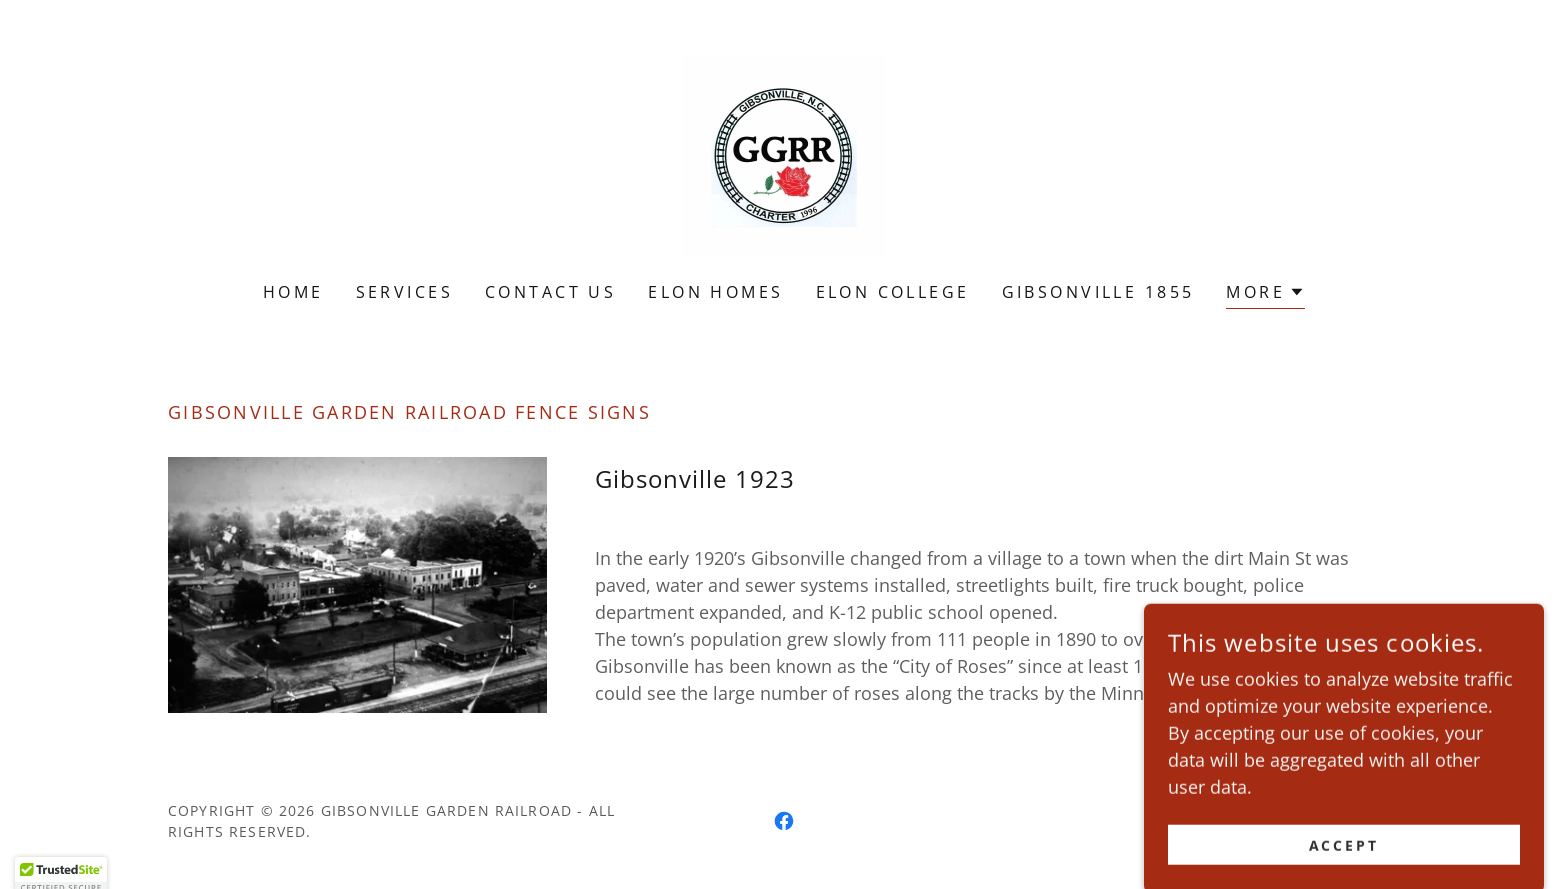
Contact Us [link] (550, 292)
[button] (1265, 294)
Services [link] (404, 292)
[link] (784, 154)
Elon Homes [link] (715, 292)
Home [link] (293, 292)
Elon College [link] (893, 292)
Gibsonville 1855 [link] (1098, 292)
